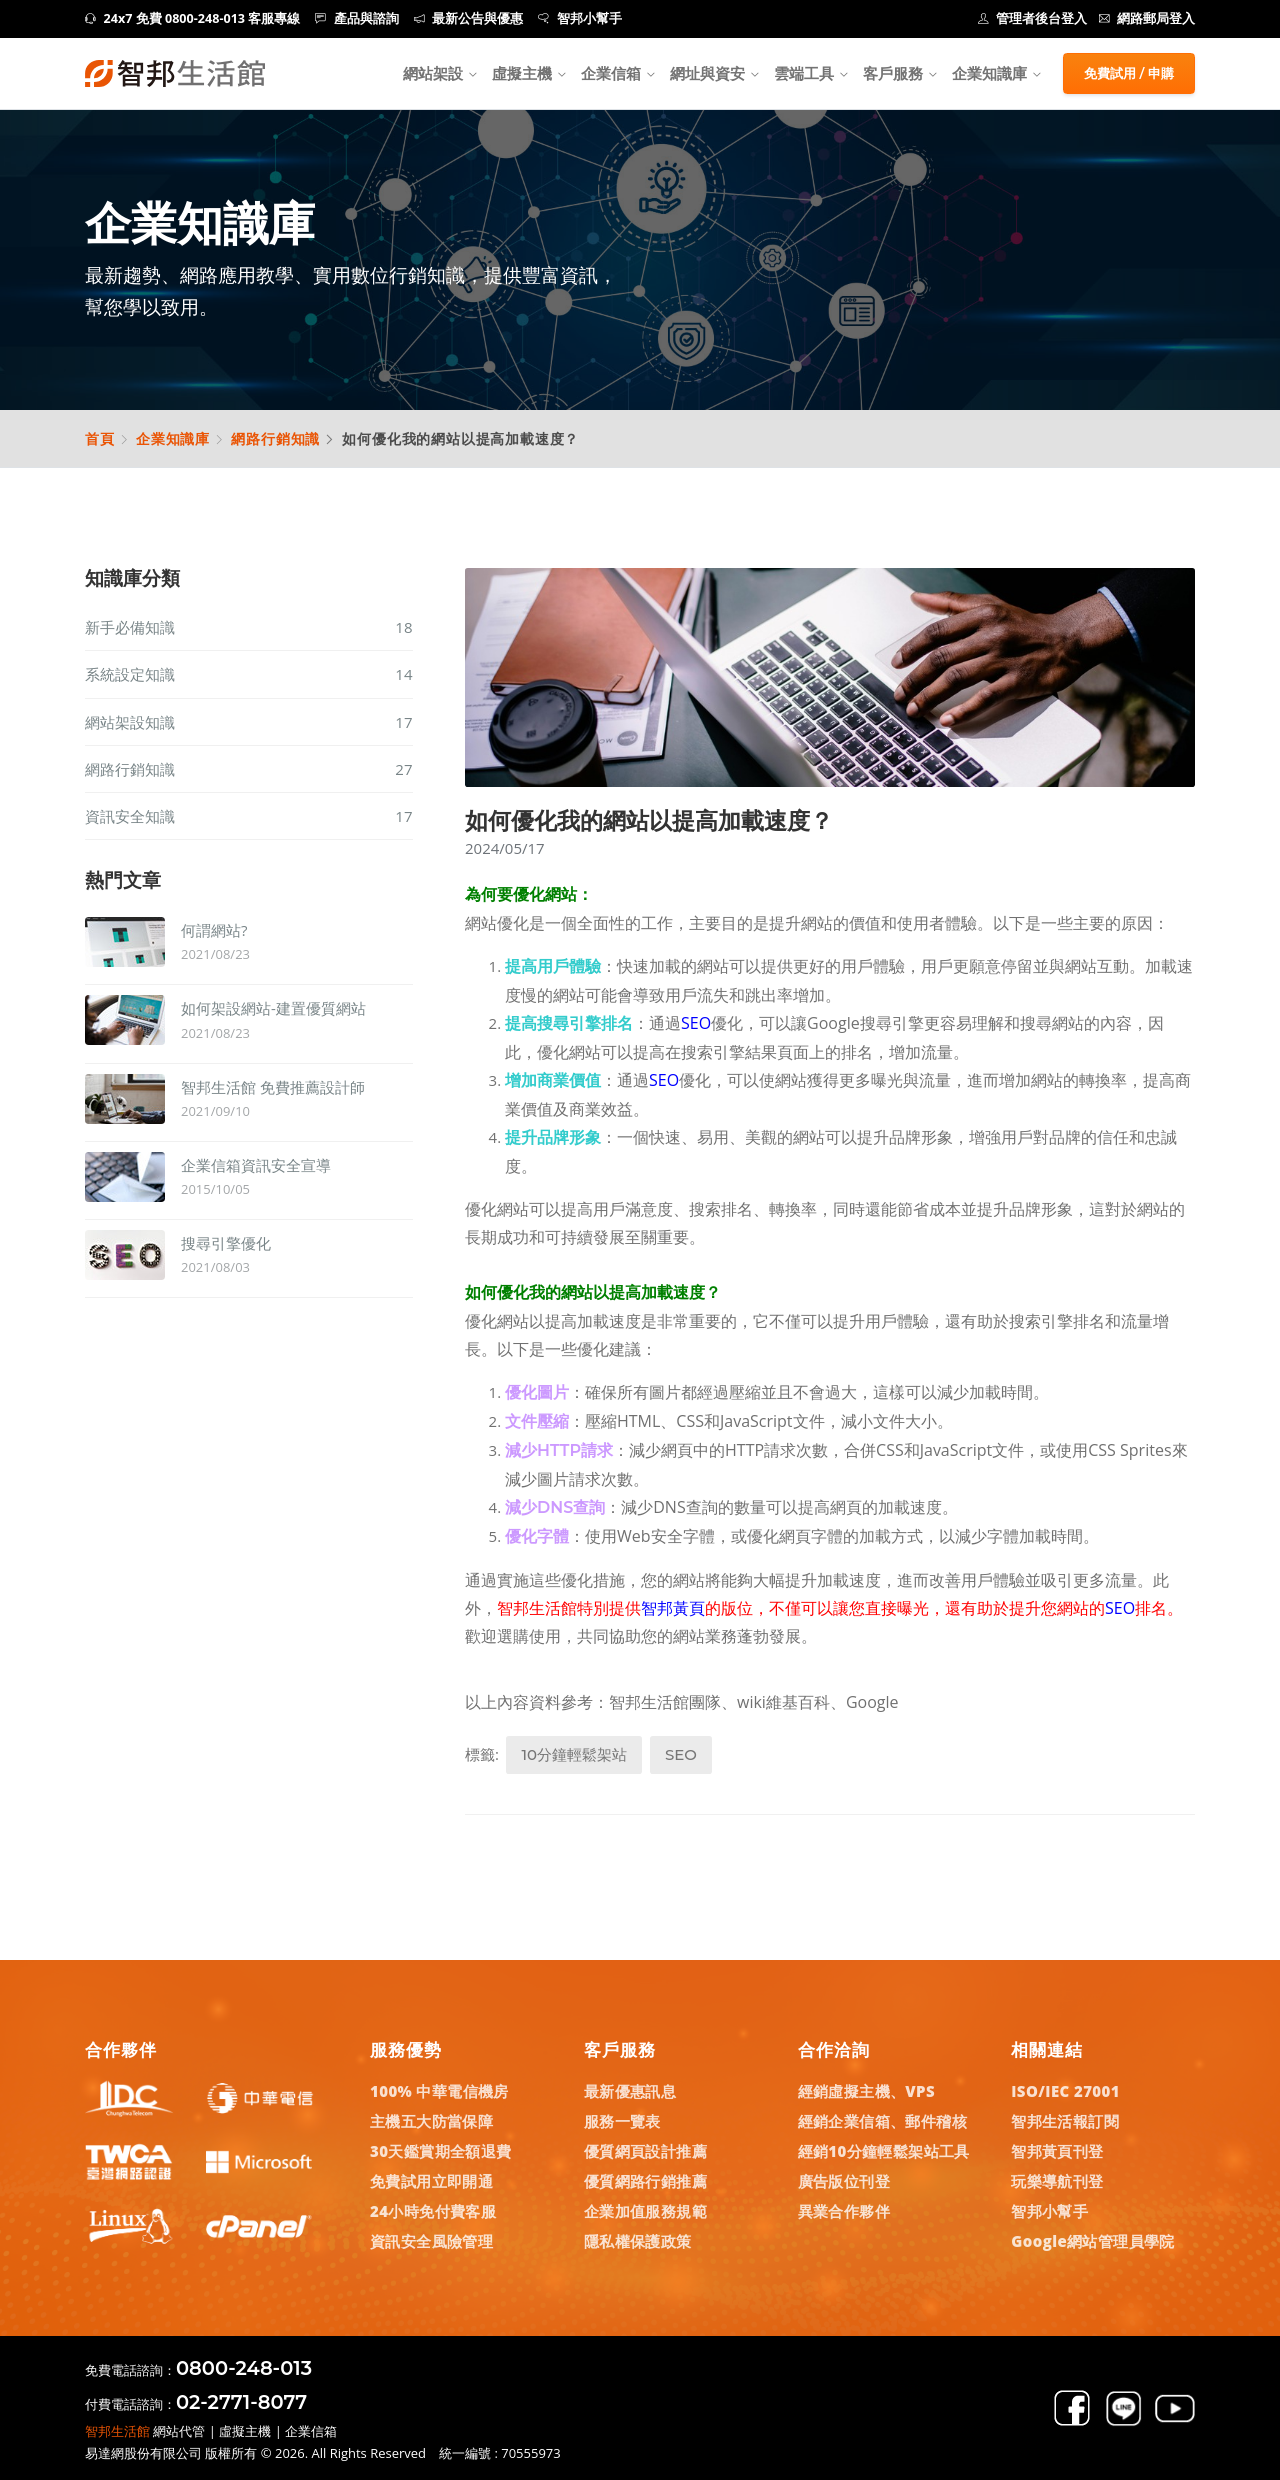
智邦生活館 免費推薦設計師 (273, 1087)
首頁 (100, 438)
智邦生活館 (117, 2431)
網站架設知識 (249, 722)
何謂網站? (214, 930)
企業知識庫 (173, 438)
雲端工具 (804, 73)
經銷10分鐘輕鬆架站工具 (884, 2151)
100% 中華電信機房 (439, 2091)
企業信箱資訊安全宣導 (256, 1165)
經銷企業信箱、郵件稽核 (882, 2121)
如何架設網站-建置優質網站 (273, 1008)
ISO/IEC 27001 (1065, 2091)
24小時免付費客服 (433, 2211)
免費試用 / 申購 (1129, 73)
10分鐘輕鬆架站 (574, 1754)
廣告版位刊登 (844, 2181)
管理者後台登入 (1033, 18)
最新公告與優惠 (469, 18)
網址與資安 (707, 73)
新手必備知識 (249, 627)
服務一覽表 (622, 2121)
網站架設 (433, 73)
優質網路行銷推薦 (645, 2181)
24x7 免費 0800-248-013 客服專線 (192, 18)
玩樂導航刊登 (1057, 2181)
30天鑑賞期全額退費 (441, 2151)
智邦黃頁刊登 (1057, 2151)
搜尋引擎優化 (226, 1243)
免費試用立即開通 (431, 2181)
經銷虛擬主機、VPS (867, 2091)
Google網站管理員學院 (1093, 2241)
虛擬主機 (522, 73)
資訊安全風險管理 (431, 2241)
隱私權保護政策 (638, 2241)
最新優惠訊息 (630, 2091)
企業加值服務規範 (645, 2211)
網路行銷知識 (275, 438)
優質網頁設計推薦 (645, 2151)
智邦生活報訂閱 (1065, 2121)
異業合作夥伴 (844, 2211)
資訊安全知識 (249, 816)
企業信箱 (611, 73)
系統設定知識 (249, 674)
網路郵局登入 (1147, 18)
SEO (681, 1754)
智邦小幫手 (580, 18)
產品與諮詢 (357, 18)
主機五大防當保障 (431, 2121)
